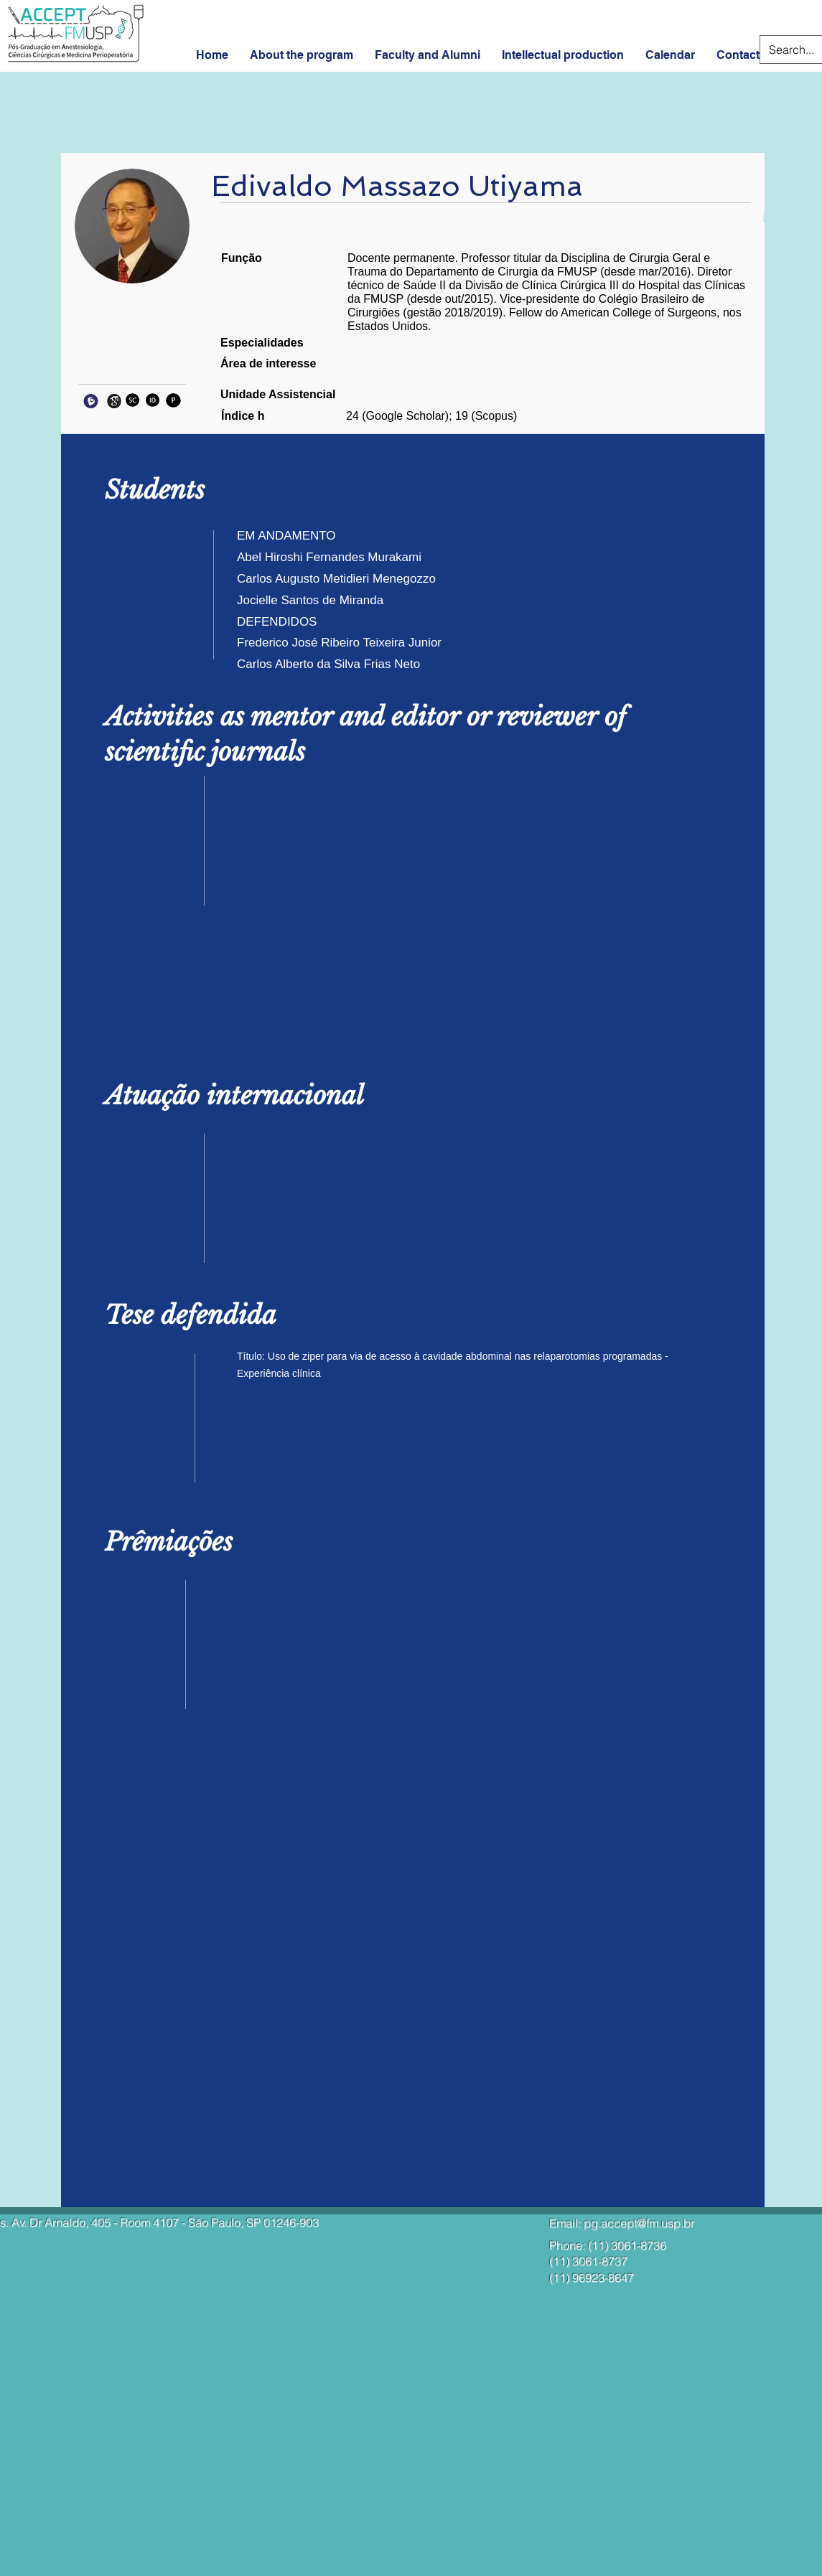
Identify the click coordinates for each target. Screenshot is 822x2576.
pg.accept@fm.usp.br (639, 2223)
